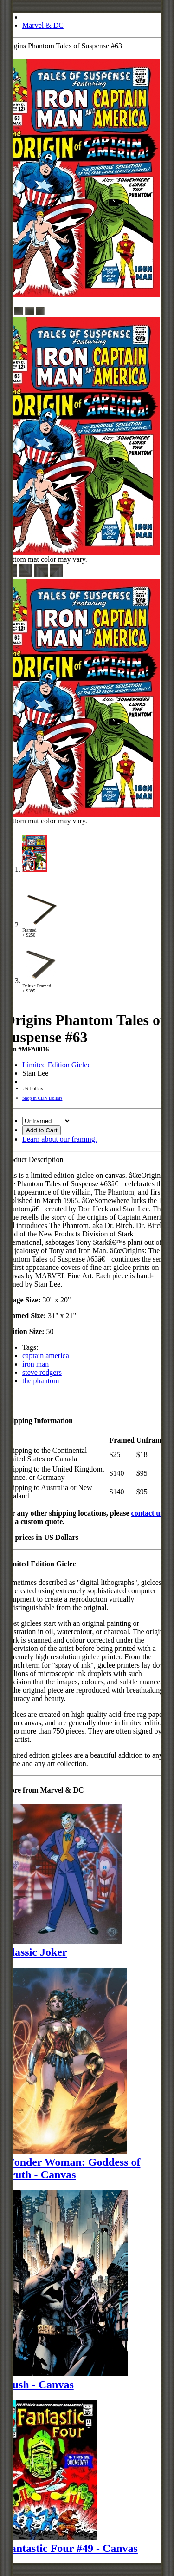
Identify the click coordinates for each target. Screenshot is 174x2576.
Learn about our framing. (59, 1139)
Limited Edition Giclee (56, 1065)
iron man (35, 1364)
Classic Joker (35, 1952)
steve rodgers (42, 1372)
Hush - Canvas (39, 2385)
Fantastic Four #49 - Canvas (71, 2548)
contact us (147, 1513)
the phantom (40, 1381)
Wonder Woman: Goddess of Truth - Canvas (72, 2168)
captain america (45, 1356)
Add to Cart (41, 1130)
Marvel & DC (43, 25)
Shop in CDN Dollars (42, 1098)
